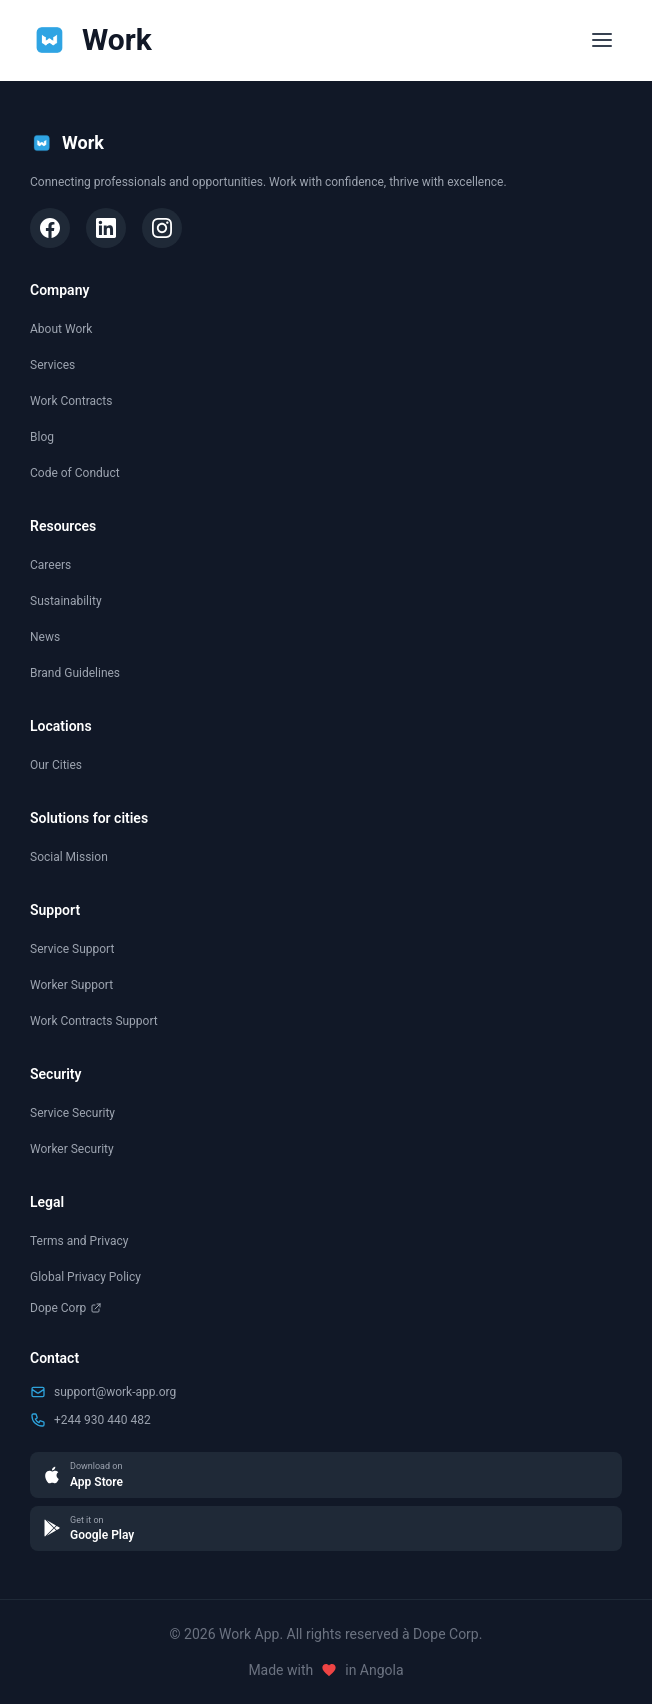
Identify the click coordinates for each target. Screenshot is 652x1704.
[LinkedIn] (106, 228)
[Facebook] (50, 228)
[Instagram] (162, 228)
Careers (50, 565)
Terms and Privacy (79, 1241)
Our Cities (56, 765)
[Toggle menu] (602, 40)
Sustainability (66, 601)
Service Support (72, 949)
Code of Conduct (75, 473)
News (45, 637)
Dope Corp (66, 1308)
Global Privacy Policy (85, 1277)
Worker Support (71, 985)
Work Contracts (71, 401)
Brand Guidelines (75, 673)
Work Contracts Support (94, 1021)
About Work (61, 329)
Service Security (72, 1113)
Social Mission (69, 857)
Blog (42, 437)
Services (52, 365)
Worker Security (72, 1149)
